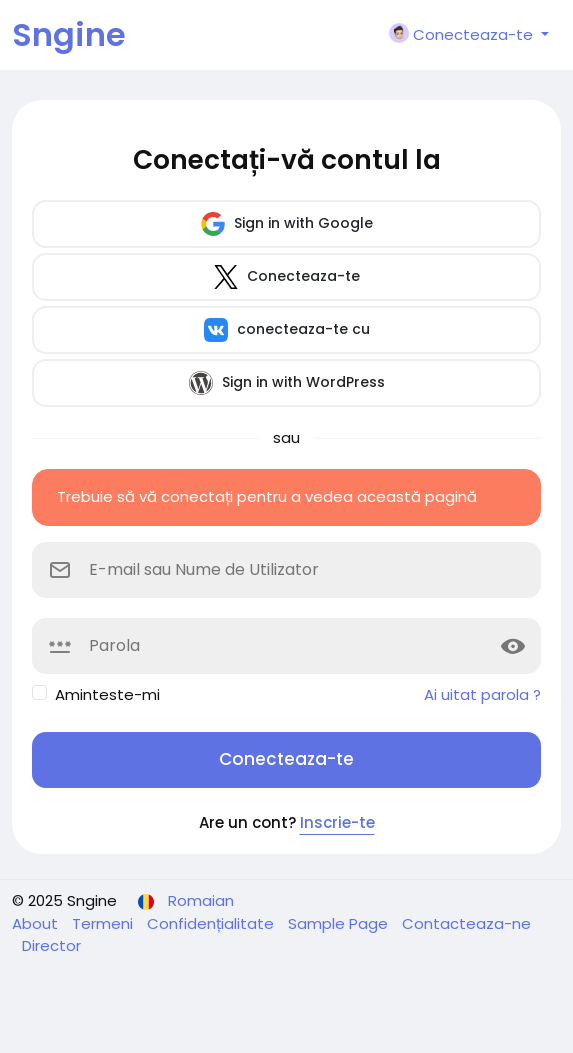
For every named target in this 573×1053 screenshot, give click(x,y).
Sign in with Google (287, 224)
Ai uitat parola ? (482, 694)
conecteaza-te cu (287, 330)
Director (51, 945)
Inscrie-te (337, 822)
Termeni (104, 923)
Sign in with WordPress (287, 383)
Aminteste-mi (107, 694)
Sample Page (340, 923)
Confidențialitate (212, 923)
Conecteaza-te (287, 277)
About (37, 923)
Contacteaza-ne (466, 923)
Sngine (69, 34)
